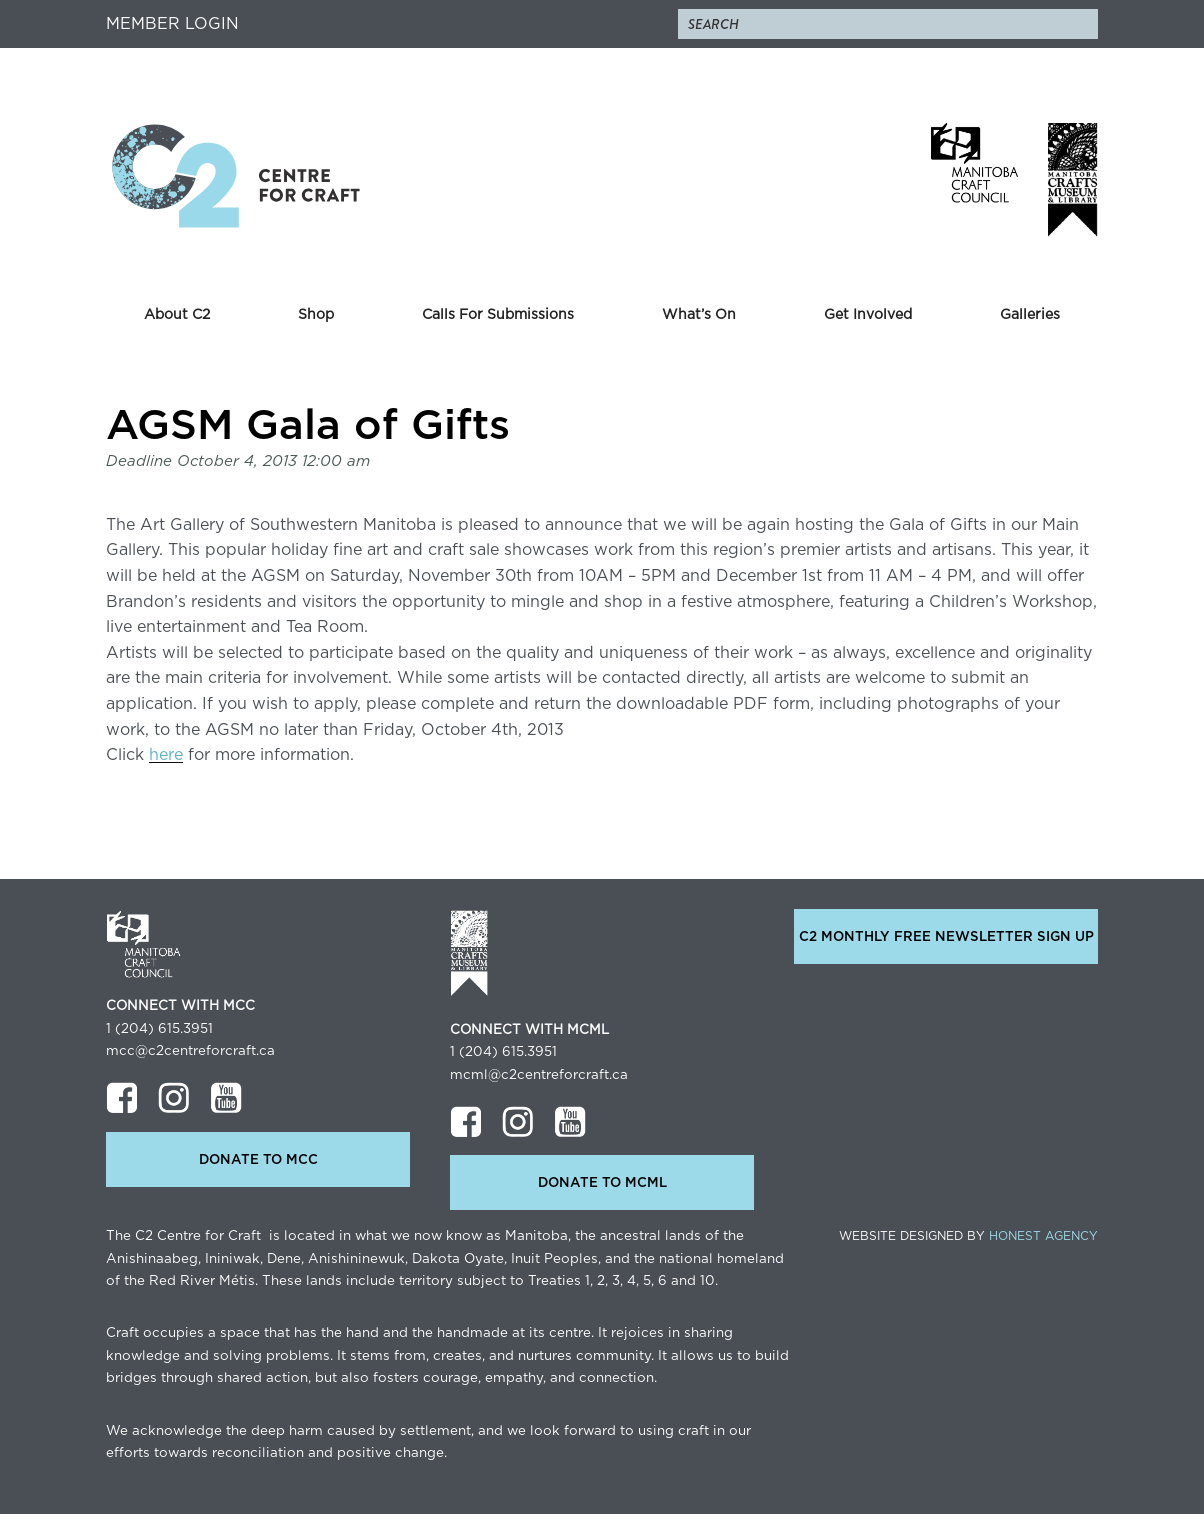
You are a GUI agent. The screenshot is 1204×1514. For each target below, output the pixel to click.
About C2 (177, 315)
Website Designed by (968, 1236)
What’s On (699, 315)
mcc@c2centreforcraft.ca (190, 1051)
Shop (316, 315)
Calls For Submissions (498, 315)
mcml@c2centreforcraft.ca (539, 1075)
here (166, 755)
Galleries (1030, 315)
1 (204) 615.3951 (159, 1029)
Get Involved (868, 315)
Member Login (172, 24)
